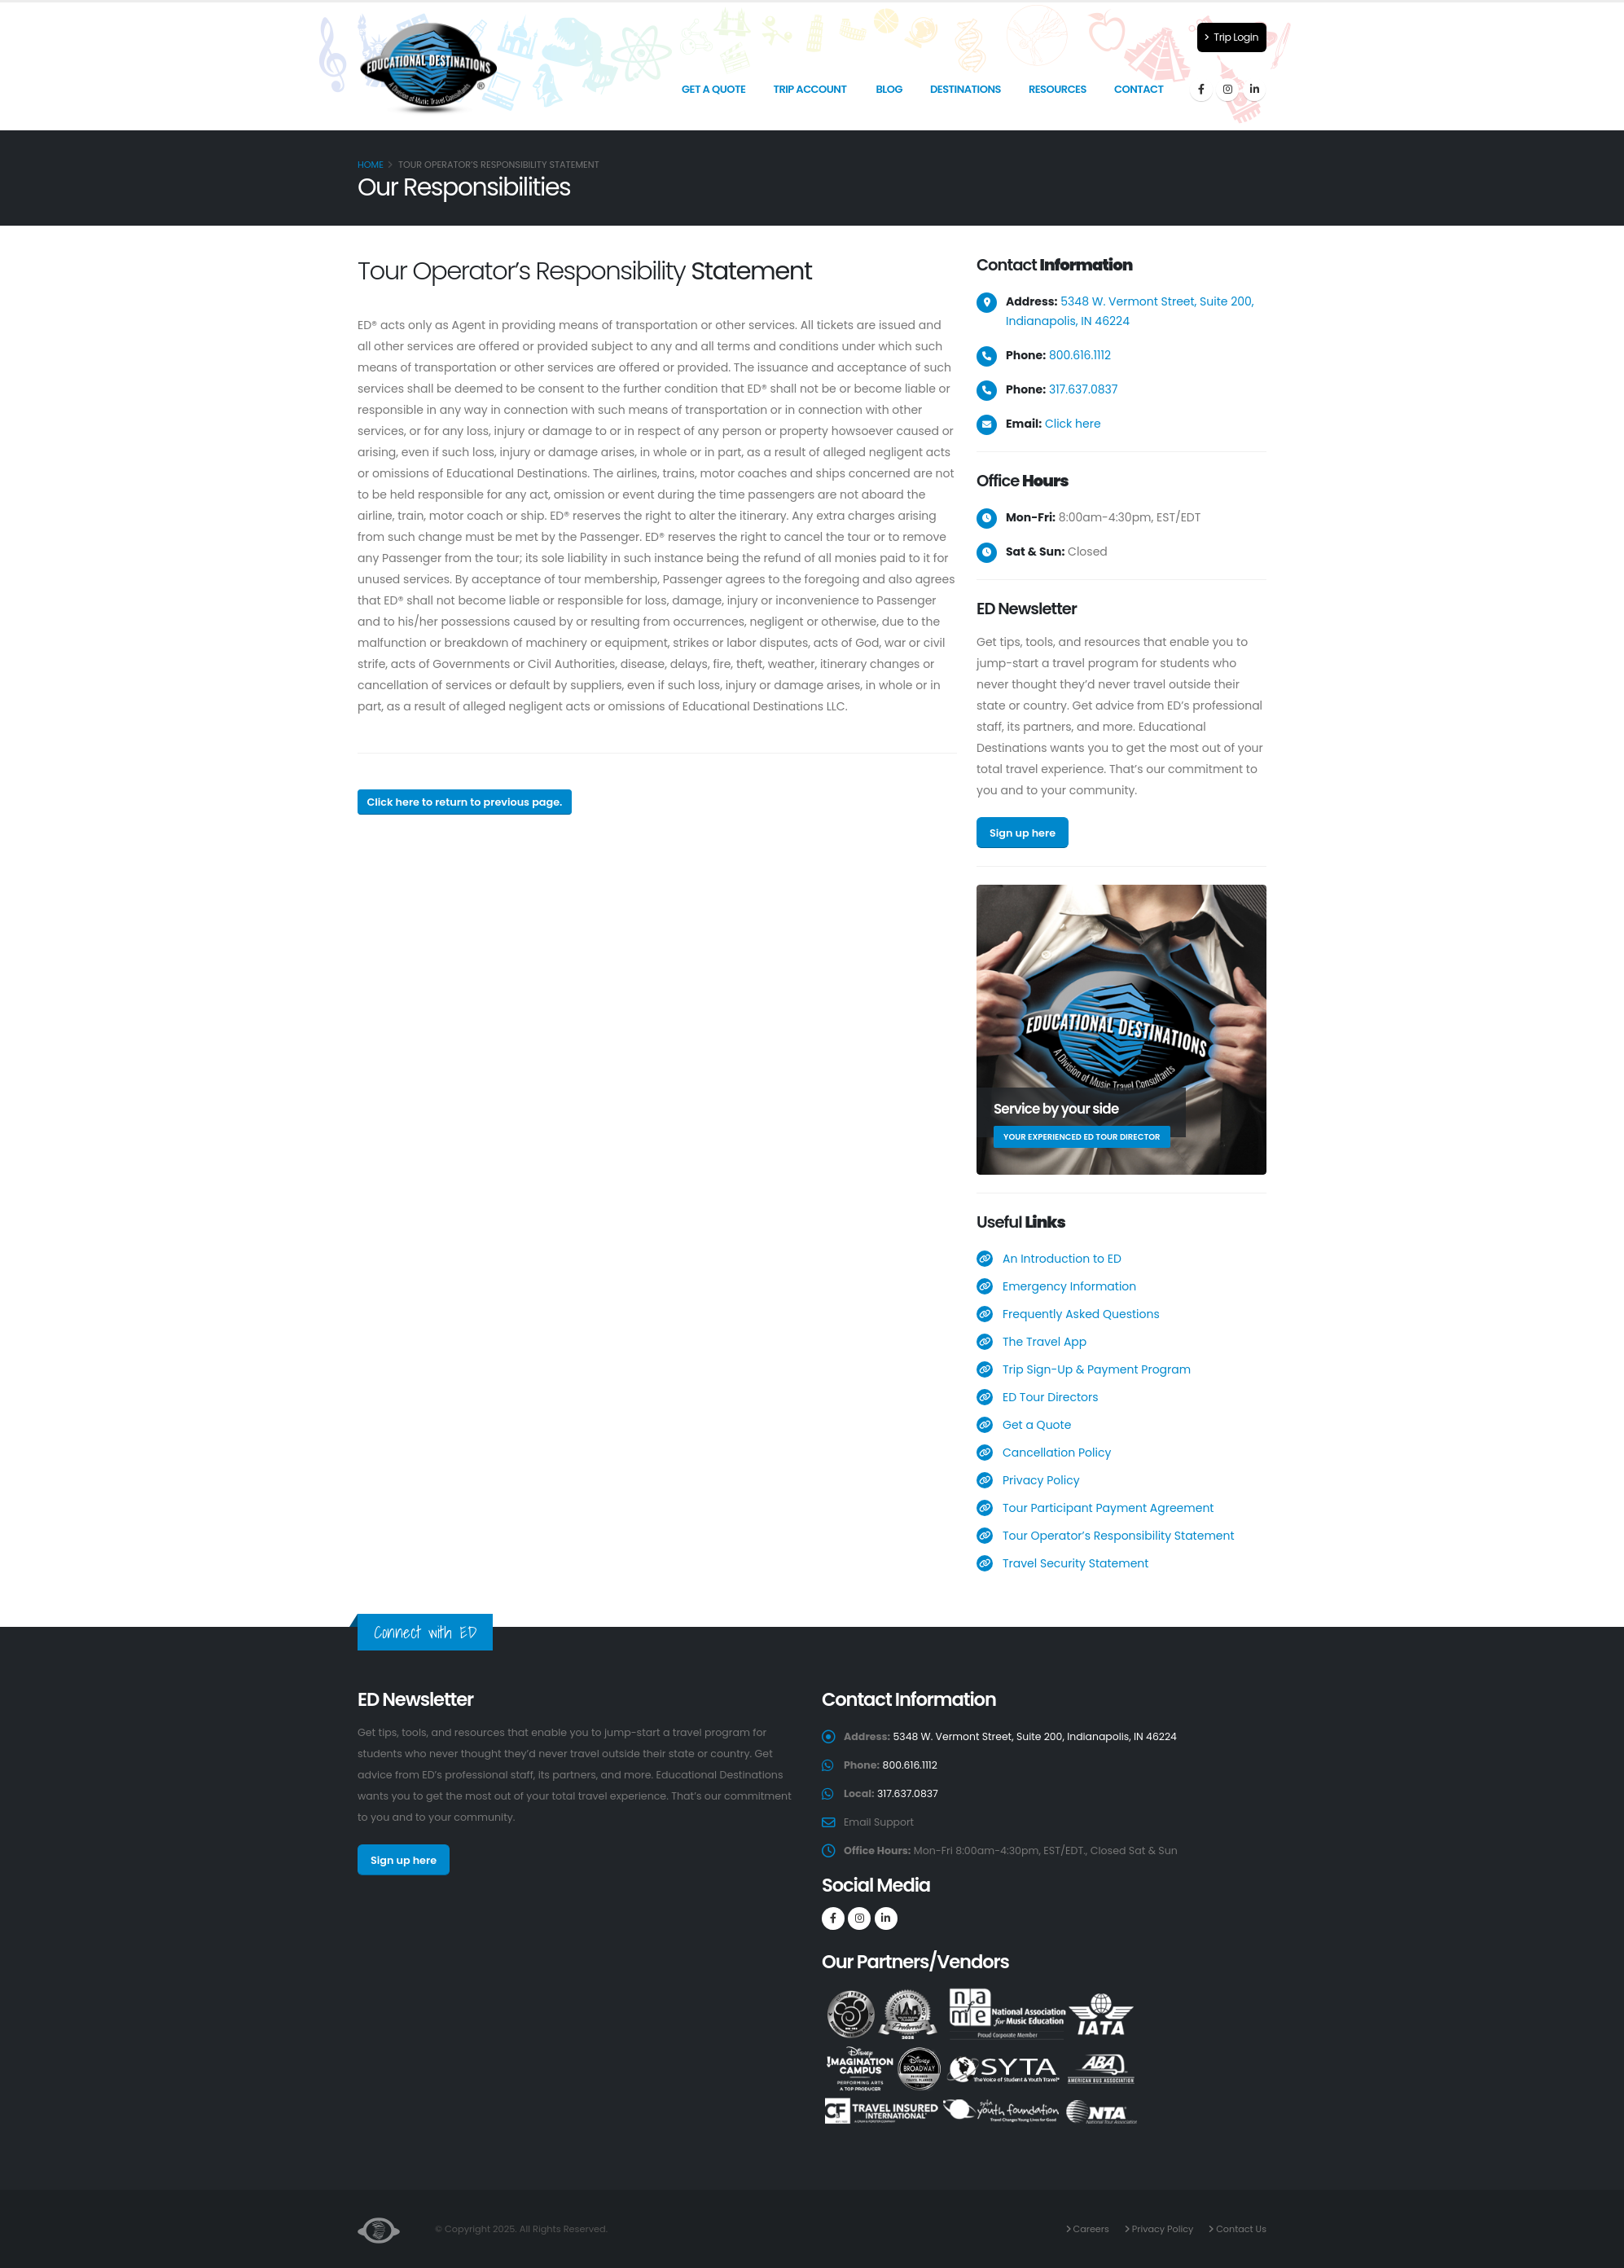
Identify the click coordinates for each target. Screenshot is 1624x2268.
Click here (1073, 423)
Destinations (965, 89)
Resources (1057, 89)
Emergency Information (1069, 1286)
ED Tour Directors (1051, 1397)
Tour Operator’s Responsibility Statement (1119, 1535)
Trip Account (809, 89)
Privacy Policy (1041, 1480)
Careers (1088, 2228)
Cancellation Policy (1057, 1452)
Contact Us (1239, 2228)
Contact (1139, 89)
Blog (889, 89)
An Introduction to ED (1062, 1258)
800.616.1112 (1080, 355)
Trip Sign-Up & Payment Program (1097, 1369)
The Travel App (1044, 1342)
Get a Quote (713, 89)
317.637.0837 (1083, 389)
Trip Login (1231, 37)
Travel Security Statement (1075, 1563)
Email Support (879, 1822)
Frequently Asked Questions (1081, 1314)
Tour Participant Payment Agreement (1108, 1508)
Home (371, 164)
